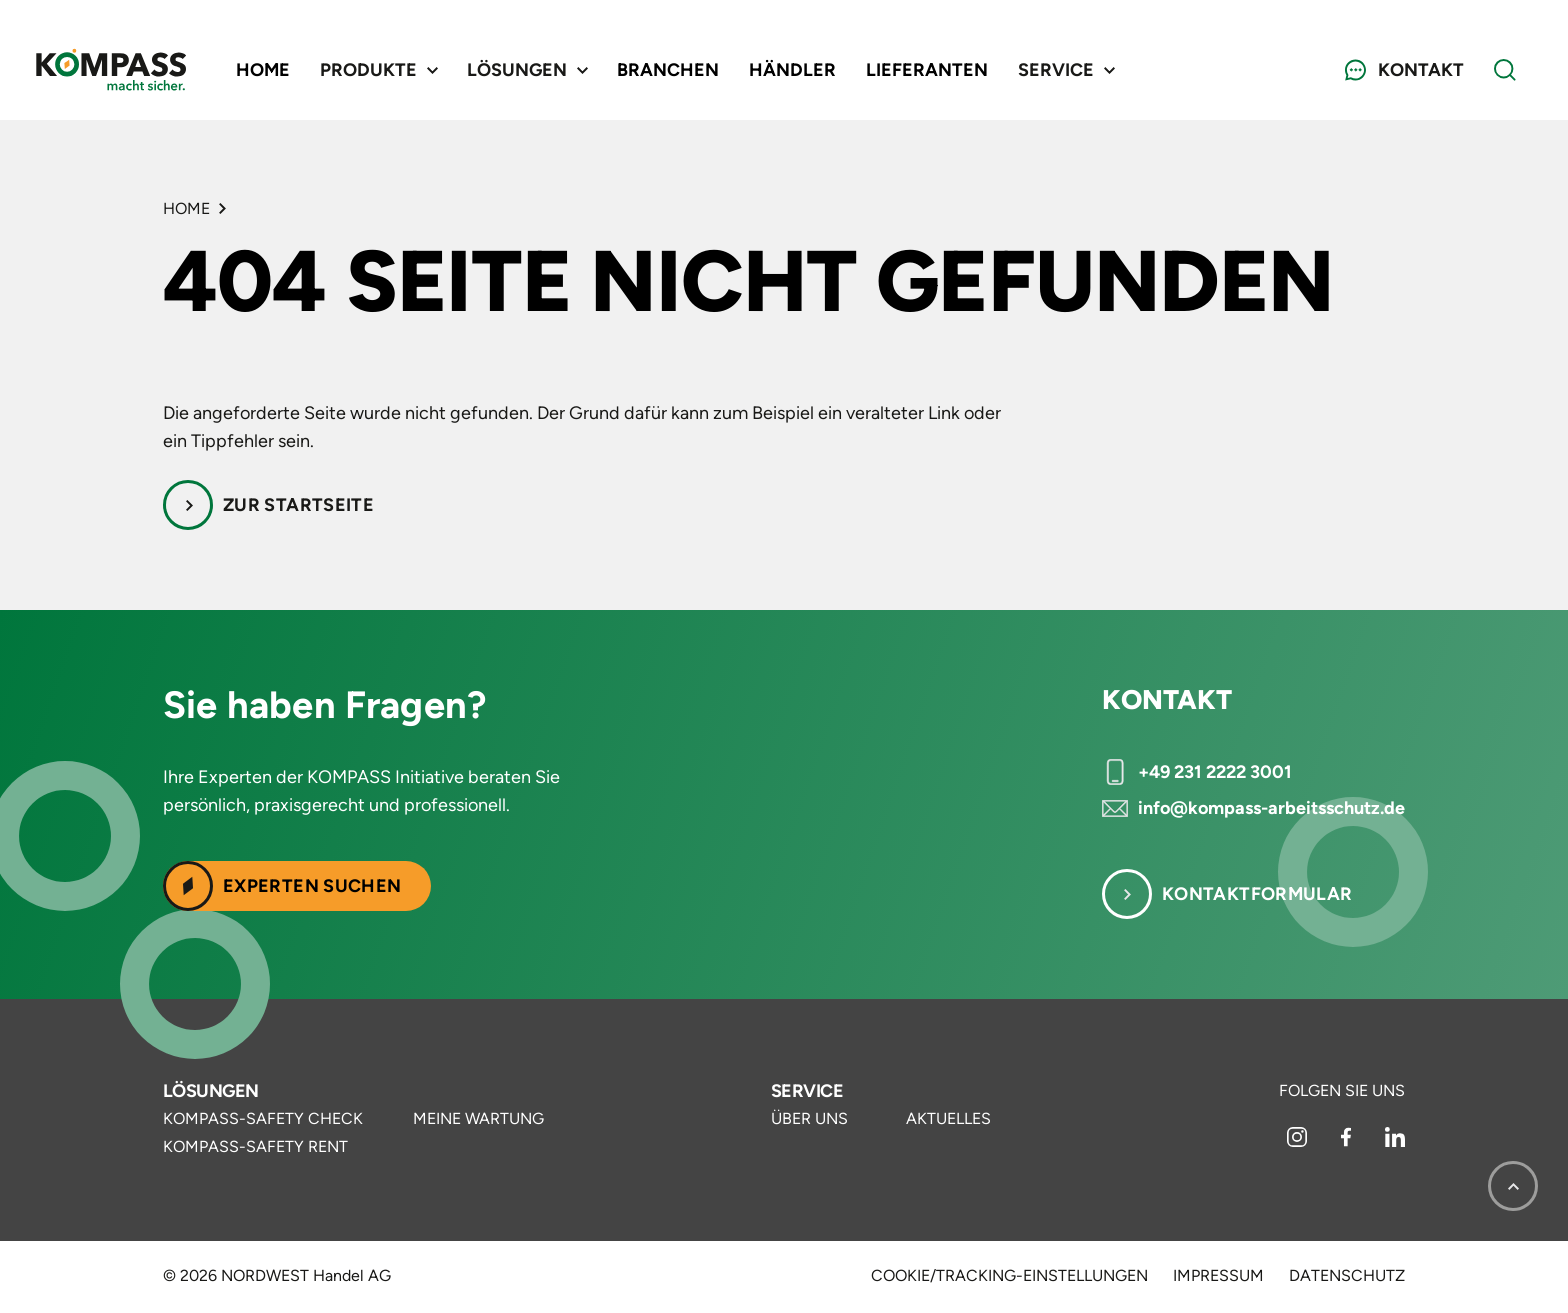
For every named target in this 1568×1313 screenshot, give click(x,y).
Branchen (668, 70)
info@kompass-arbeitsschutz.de (1271, 808)
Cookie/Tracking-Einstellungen (1009, 1276)
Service (807, 1091)
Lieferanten (927, 70)
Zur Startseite (298, 505)
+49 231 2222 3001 (1215, 772)
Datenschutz (1347, 1276)
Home (263, 70)
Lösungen (211, 1091)
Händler (792, 70)
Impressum (1218, 1276)
